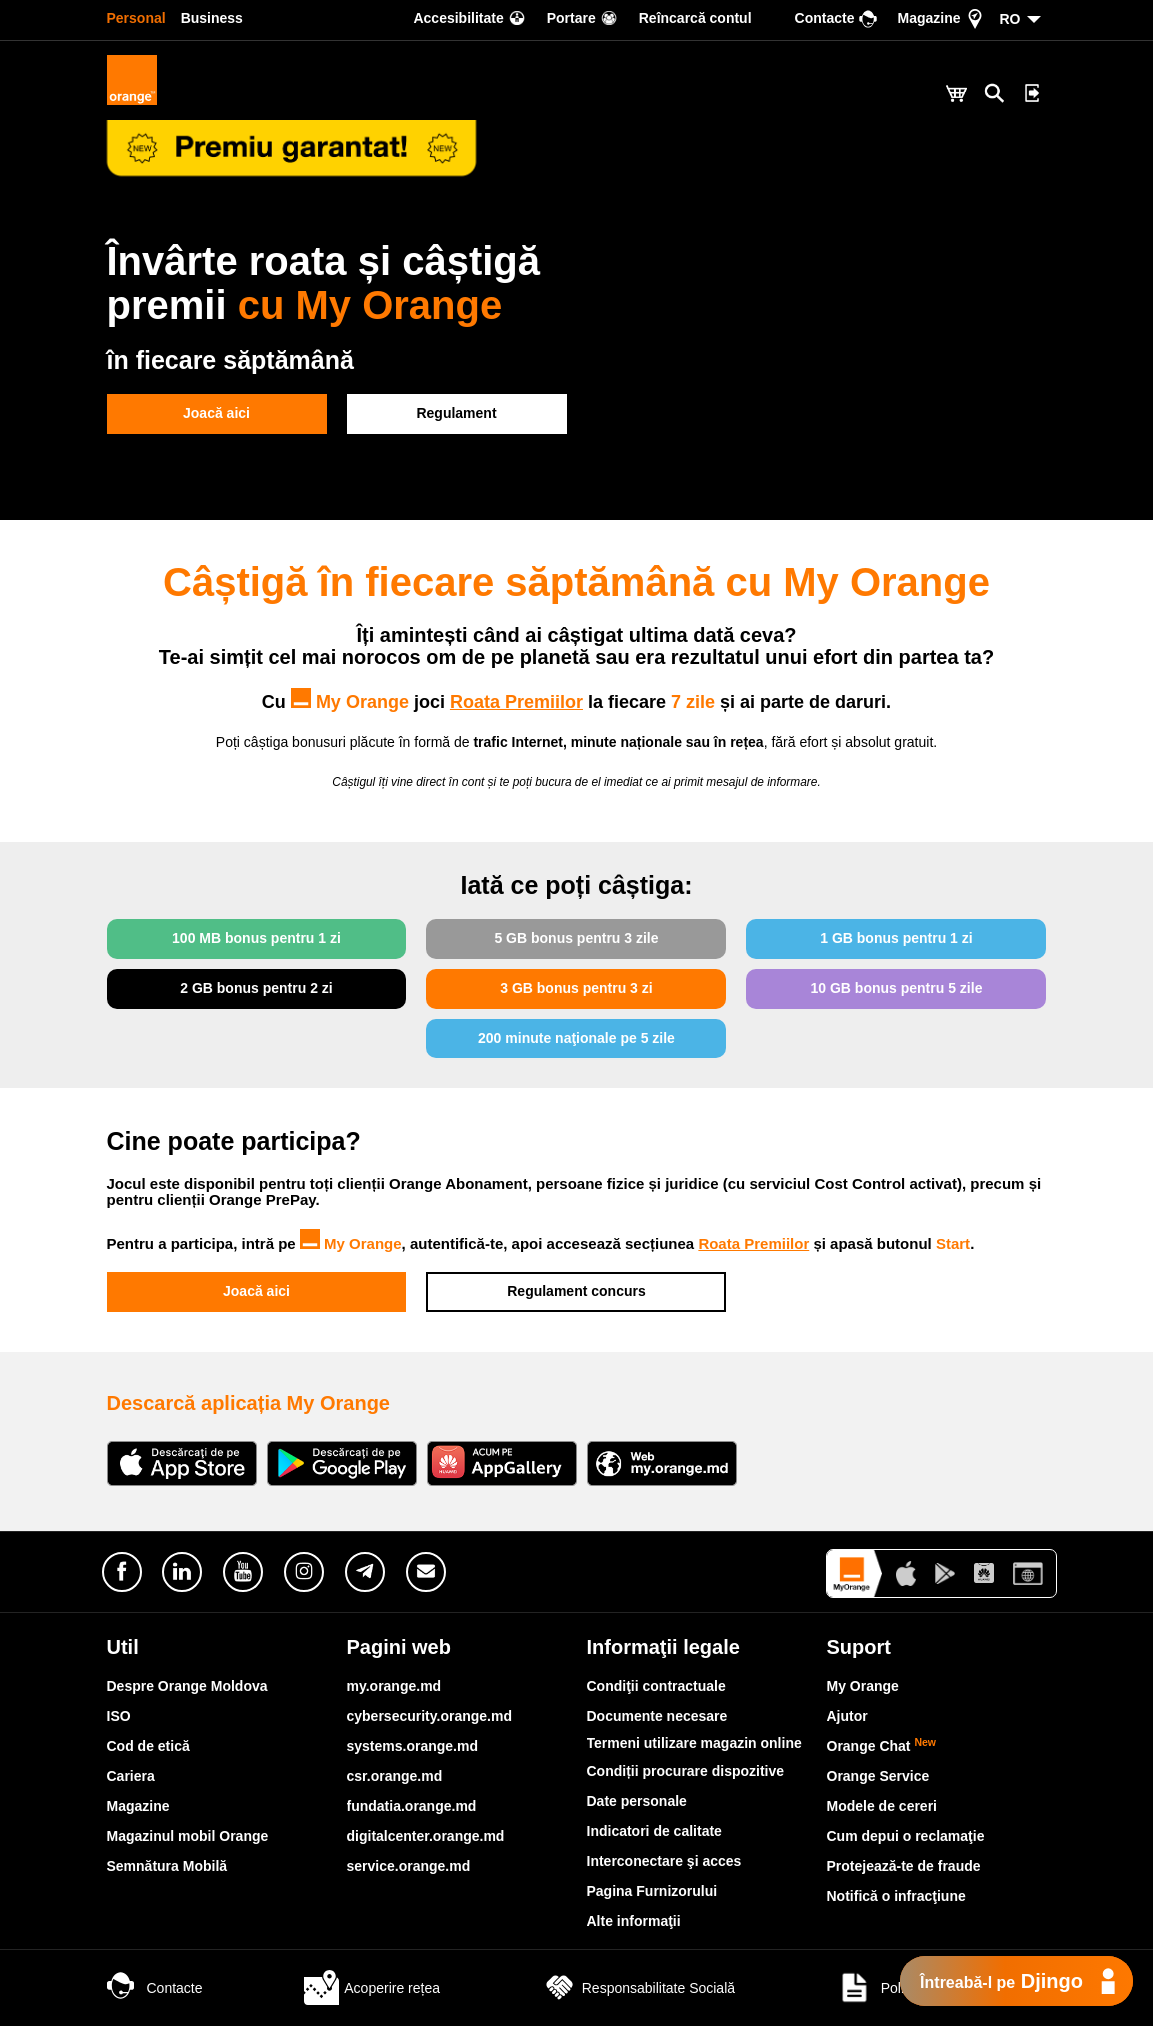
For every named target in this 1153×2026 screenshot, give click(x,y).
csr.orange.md (395, 1776)
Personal (136, 18)
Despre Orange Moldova (187, 1686)
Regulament (456, 413)
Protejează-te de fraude (904, 1866)
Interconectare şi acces (664, 1861)
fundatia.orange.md (412, 1806)
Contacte (155, 1988)
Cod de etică (148, 1746)
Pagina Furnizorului (652, 1891)
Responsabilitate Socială (638, 1988)
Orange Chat (882, 1746)
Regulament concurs (576, 1291)
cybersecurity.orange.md (429, 1716)
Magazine (138, 1806)
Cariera (131, 1776)
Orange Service (878, 1776)
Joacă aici (216, 413)
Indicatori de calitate (654, 1831)
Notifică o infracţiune (896, 1896)
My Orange (351, 1243)
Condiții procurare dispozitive (686, 1771)
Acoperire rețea (372, 1988)
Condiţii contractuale (656, 1686)
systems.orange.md (413, 1746)
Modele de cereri (882, 1806)
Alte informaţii (634, 1921)
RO (1010, 19)
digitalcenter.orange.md (426, 1836)
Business (212, 18)
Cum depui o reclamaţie (906, 1836)
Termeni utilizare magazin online (694, 1743)
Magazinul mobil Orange (188, 1836)
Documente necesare (657, 1716)
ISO (119, 1716)
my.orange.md (394, 1686)
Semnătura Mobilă (167, 1866)
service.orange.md (409, 1866)
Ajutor (847, 1716)
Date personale (637, 1801)
